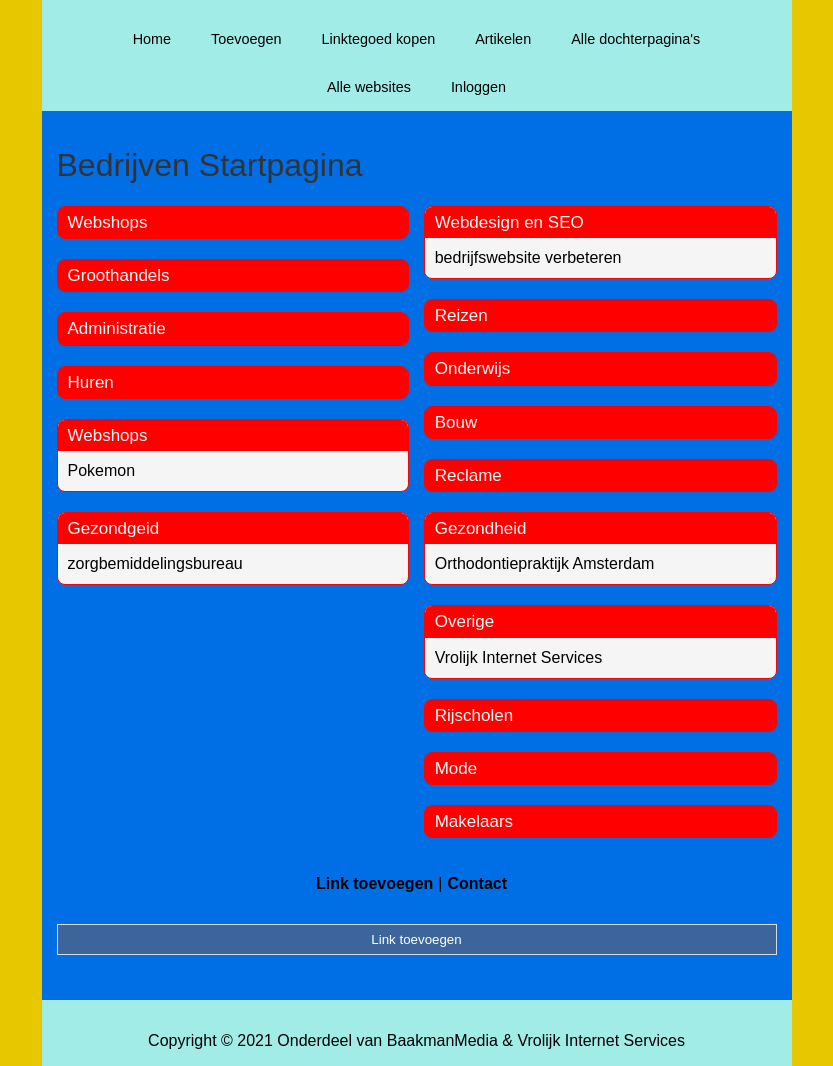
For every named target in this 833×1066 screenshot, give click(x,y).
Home (152, 39)
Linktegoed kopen (379, 39)
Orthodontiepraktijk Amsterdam (545, 563)
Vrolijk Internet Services (518, 657)
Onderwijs (473, 368)
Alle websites (369, 87)
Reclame (468, 475)
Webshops (108, 222)
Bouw (456, 422)
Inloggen (478, 87)
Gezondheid (481, 528)
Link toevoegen (374, 883)
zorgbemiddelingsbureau (155, 563)
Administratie (117, 328)
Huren (91, 382)
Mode (456, 768)
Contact (477, 883)
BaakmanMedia (442, 1040)
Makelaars (474, 821)
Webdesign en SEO (509, 222)
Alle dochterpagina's (635, 39)
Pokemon (102, 470)
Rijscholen (474, 715)
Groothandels (119, 275)
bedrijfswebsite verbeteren (528, 257)
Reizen (461, 315)
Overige (465, 621)
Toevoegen (246, 39)
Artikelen (503, 39)
